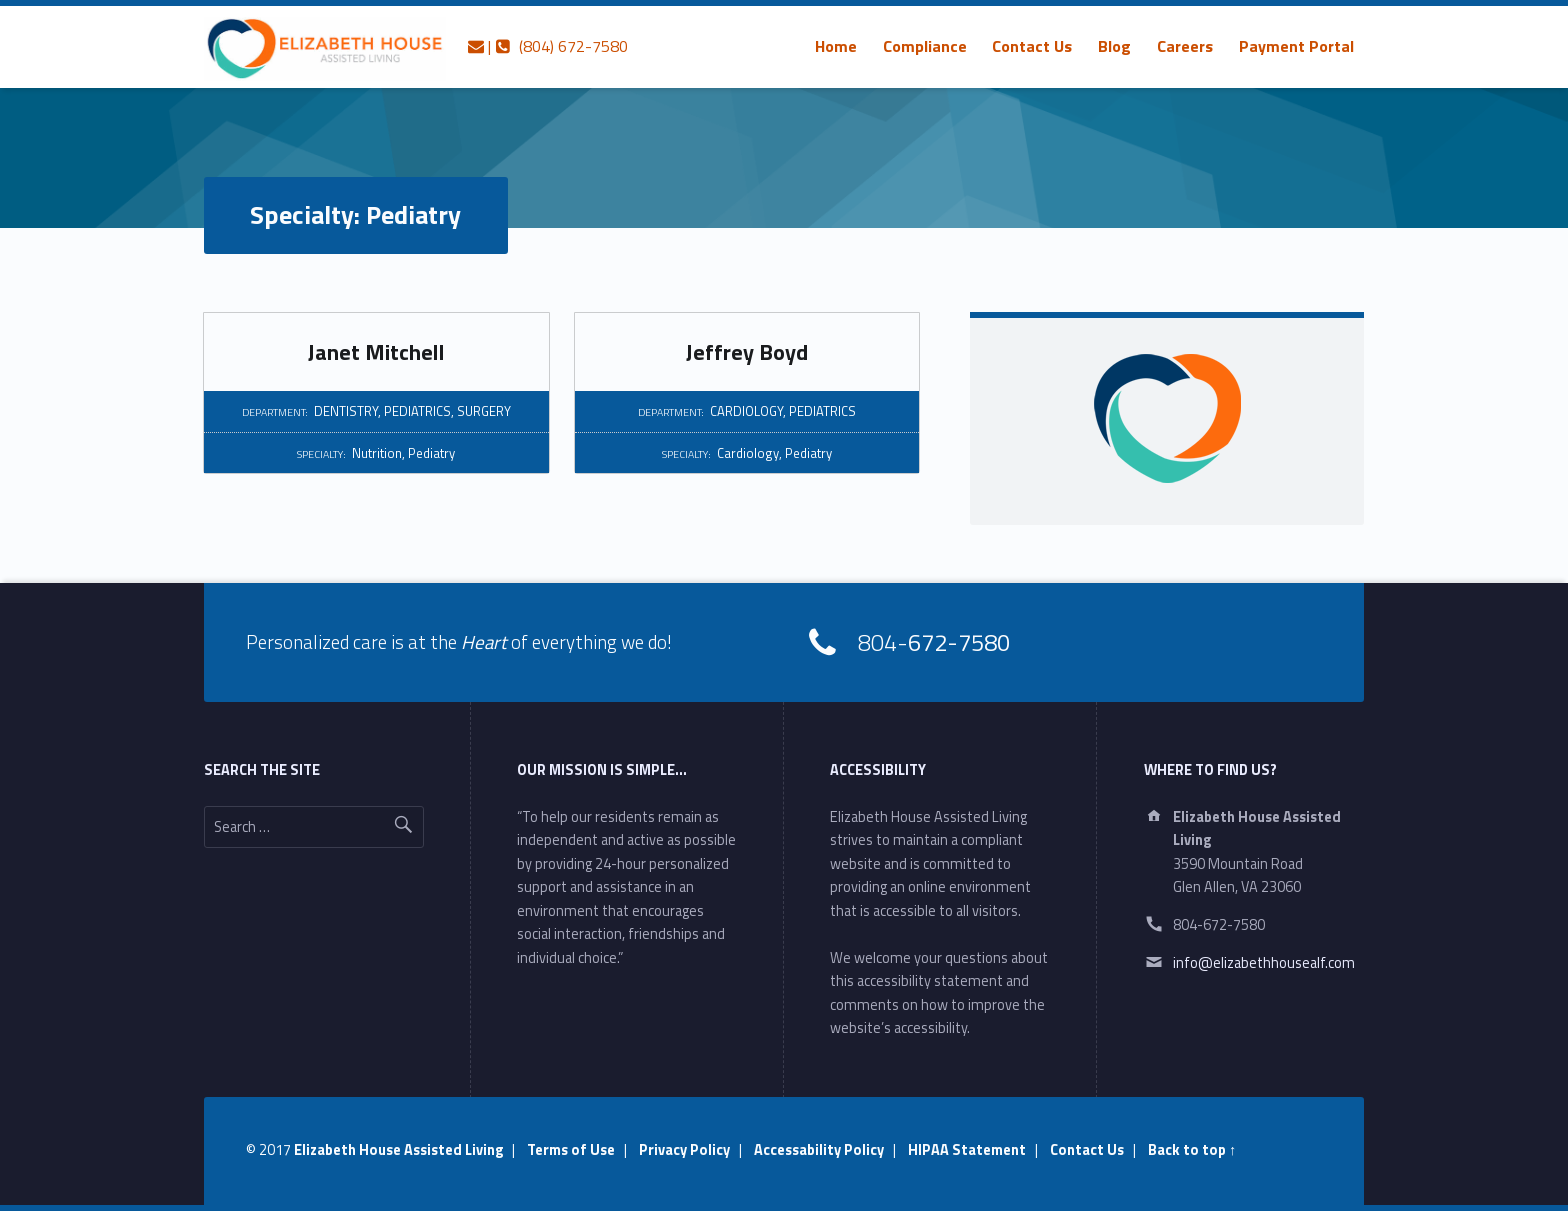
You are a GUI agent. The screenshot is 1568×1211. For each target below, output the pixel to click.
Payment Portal (1296, 46)
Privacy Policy (684, 1150)
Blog (1114, 46)
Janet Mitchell (376, 352)
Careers (1185, 46)
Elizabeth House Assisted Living (398, 1150)
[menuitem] (836, 46)
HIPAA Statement (967, 1150)
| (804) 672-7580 (548, 46)
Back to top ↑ (1192, 1150)
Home (836, 46)
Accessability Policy (819, 1150)
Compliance (925, 46)
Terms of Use (571, 1150)
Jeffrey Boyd (747, 352)
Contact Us (1032, 46)
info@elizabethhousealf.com (1264, 963)
